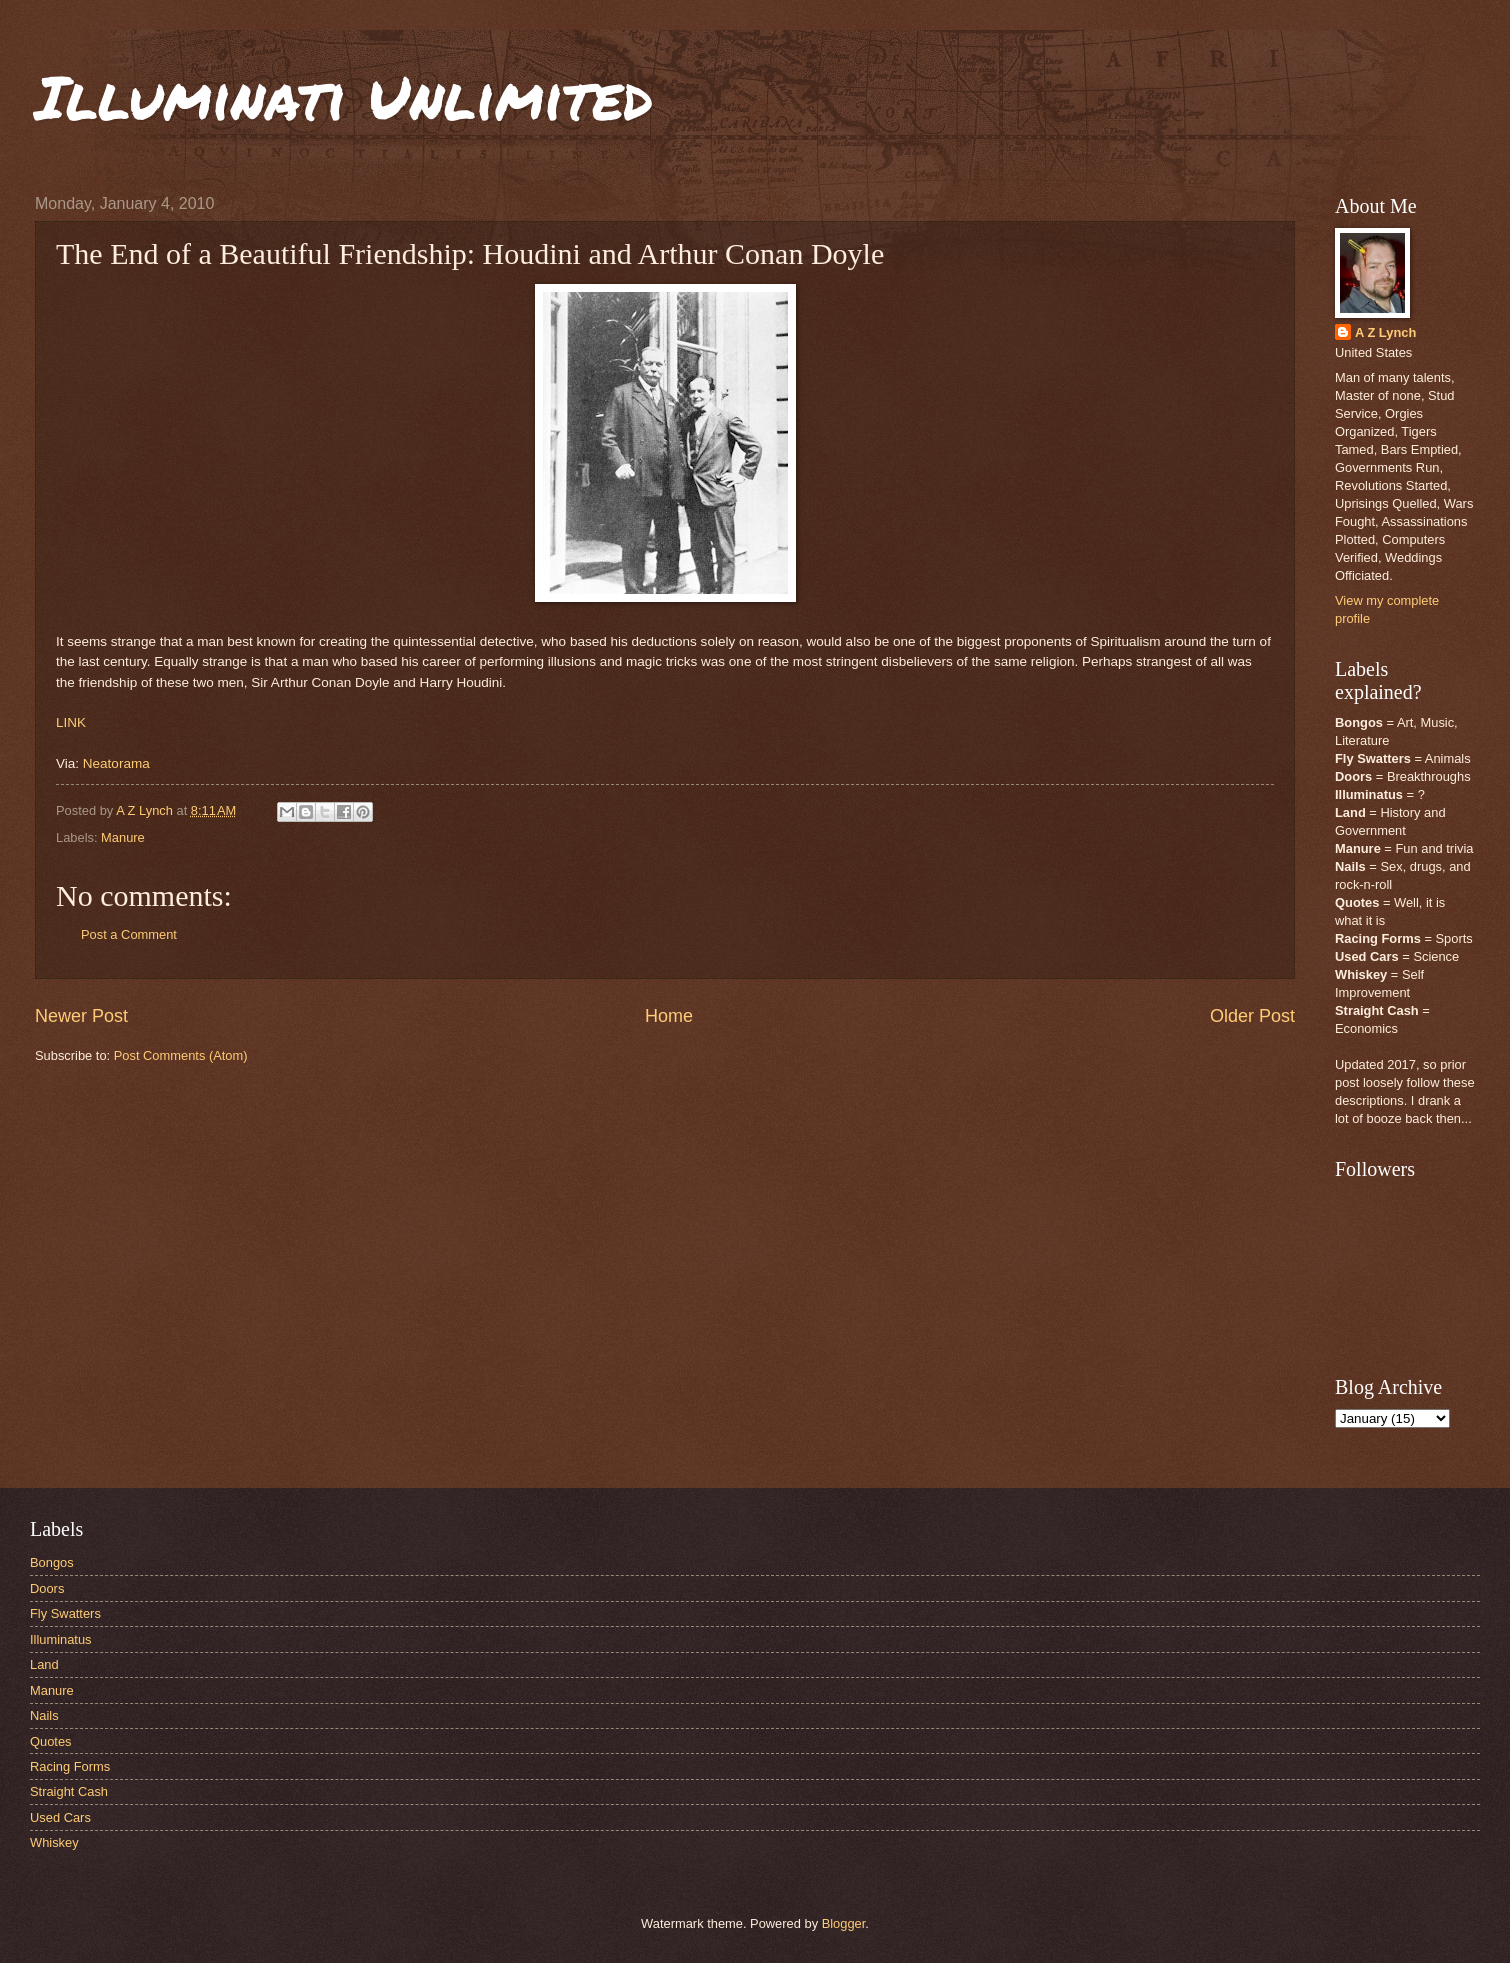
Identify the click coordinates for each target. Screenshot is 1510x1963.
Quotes (51, 1741)
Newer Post (81, 1016)
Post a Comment (129, 934)
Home (669, 1016)
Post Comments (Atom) (181, 1055)
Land (44, 1664)
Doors (47, 1588)
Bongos (52, 1562)
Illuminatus (61, 1639)
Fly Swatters (65, 1613)
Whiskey (54, 1842)
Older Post (1252, 1016)
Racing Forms (70, 1766)
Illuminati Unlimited (344, 96)
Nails (44, 1715)
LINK (71, 722)
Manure (123, 837)
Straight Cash (69, 1791)
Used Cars (60, 1817)
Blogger (844, 1923)
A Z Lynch (1385, 332)
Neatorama (116, 763)
